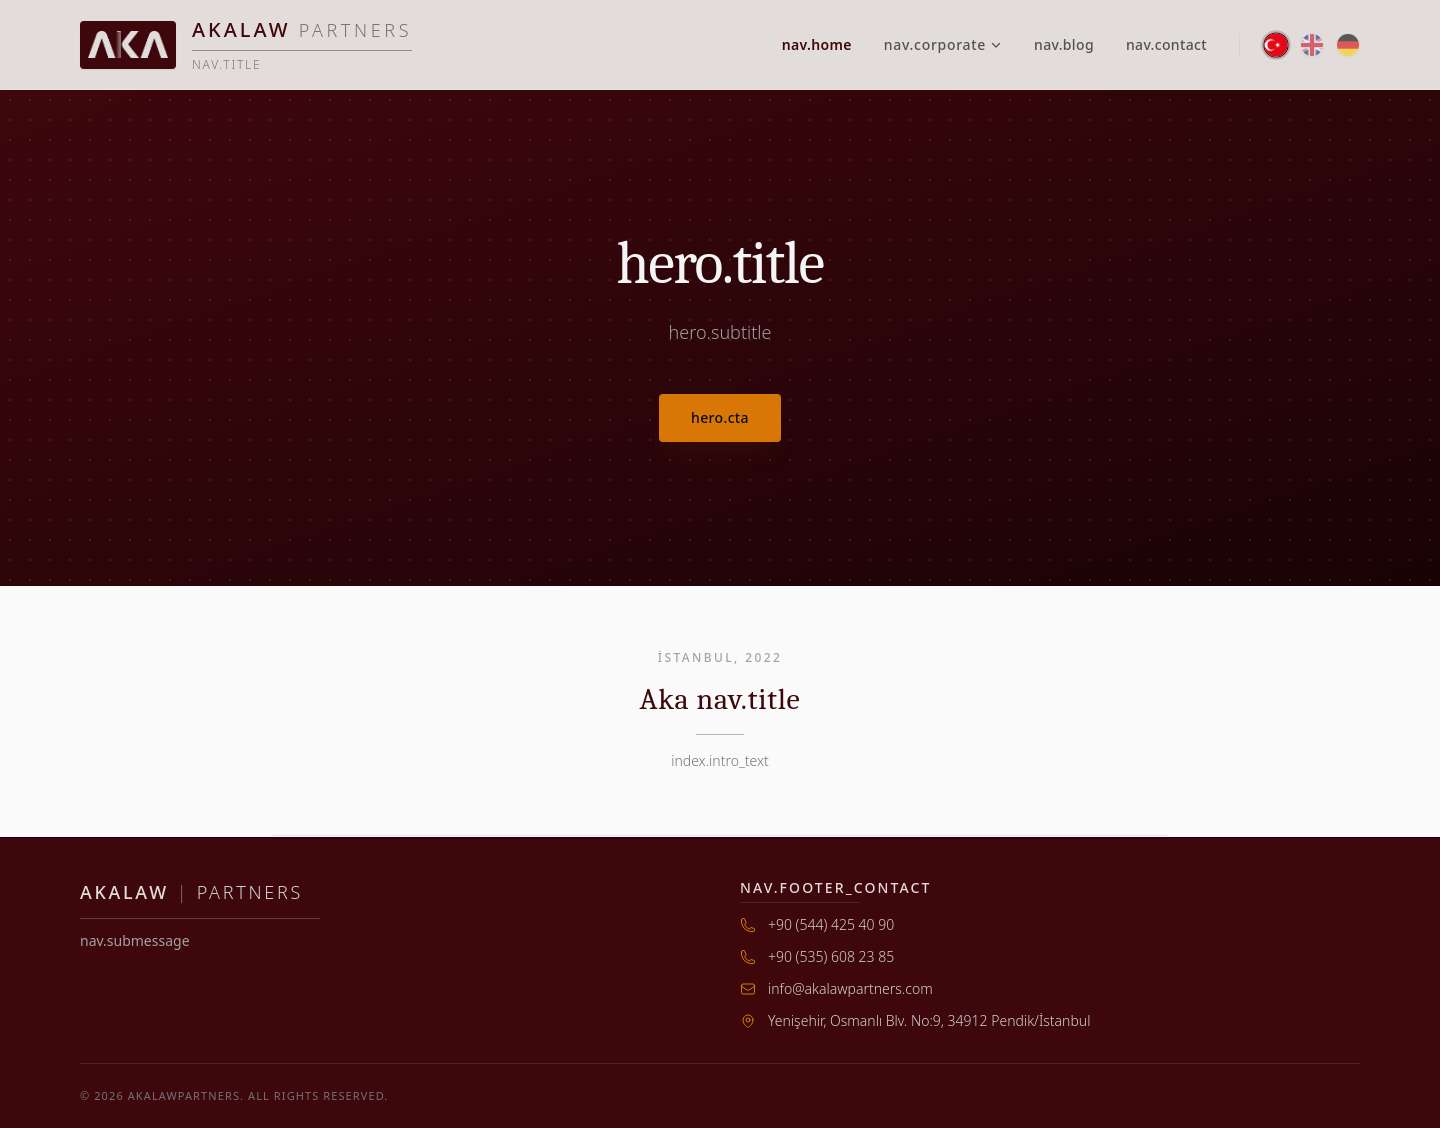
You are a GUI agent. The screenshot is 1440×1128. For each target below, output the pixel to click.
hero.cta (720, 417)
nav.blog (1064, 44)
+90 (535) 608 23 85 (831, 956)
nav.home (817, 44)
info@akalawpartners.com (850, 988)
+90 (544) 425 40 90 (831, 924)
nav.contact (1166, 44)
